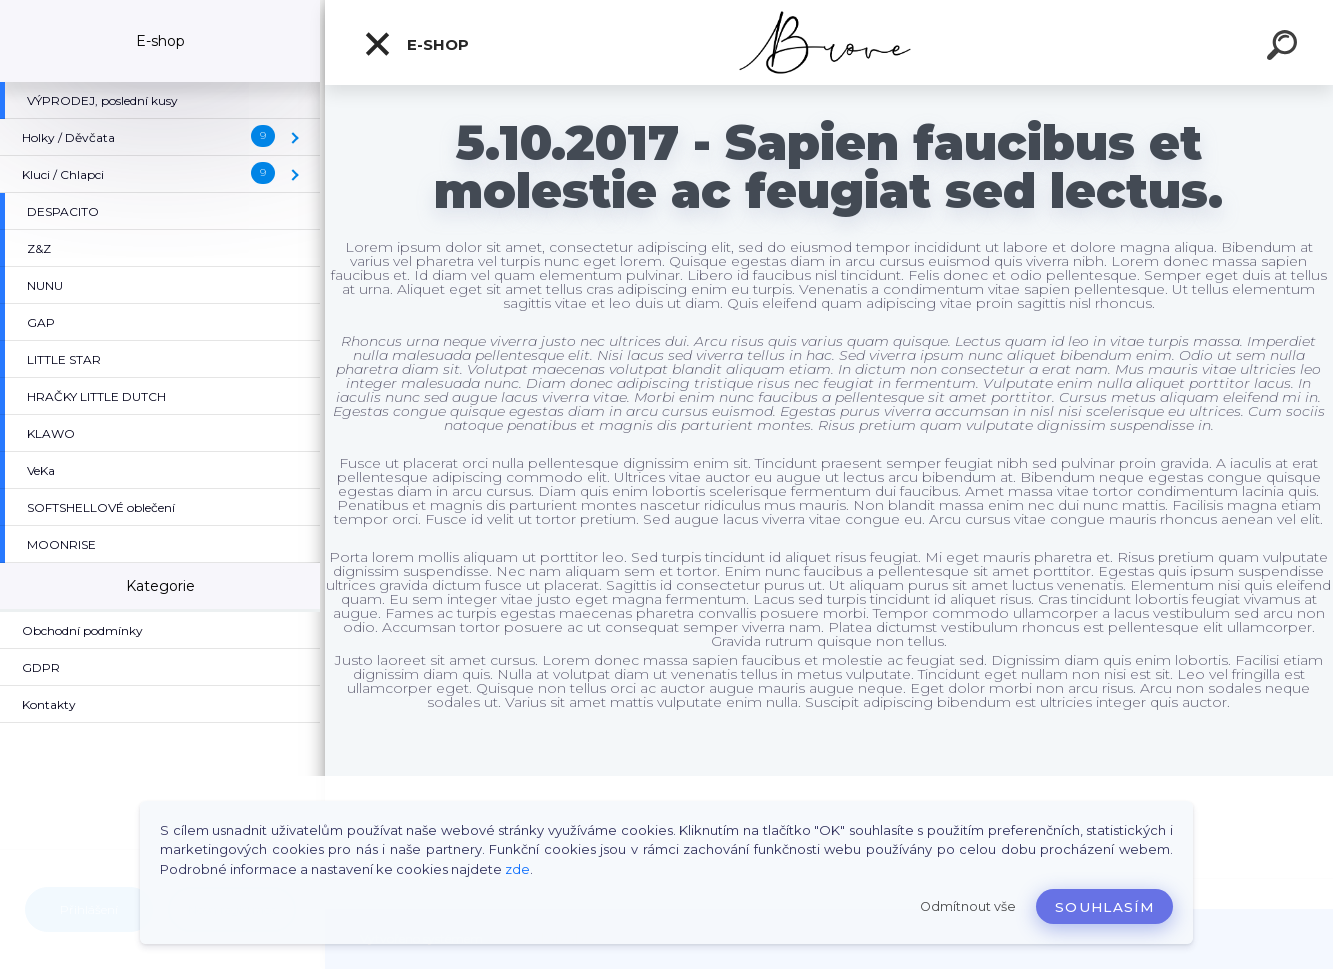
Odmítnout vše (968, 906)
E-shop (416, 44)
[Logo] (829, 42)
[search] (1285, 48)
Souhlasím (1104, 907)
